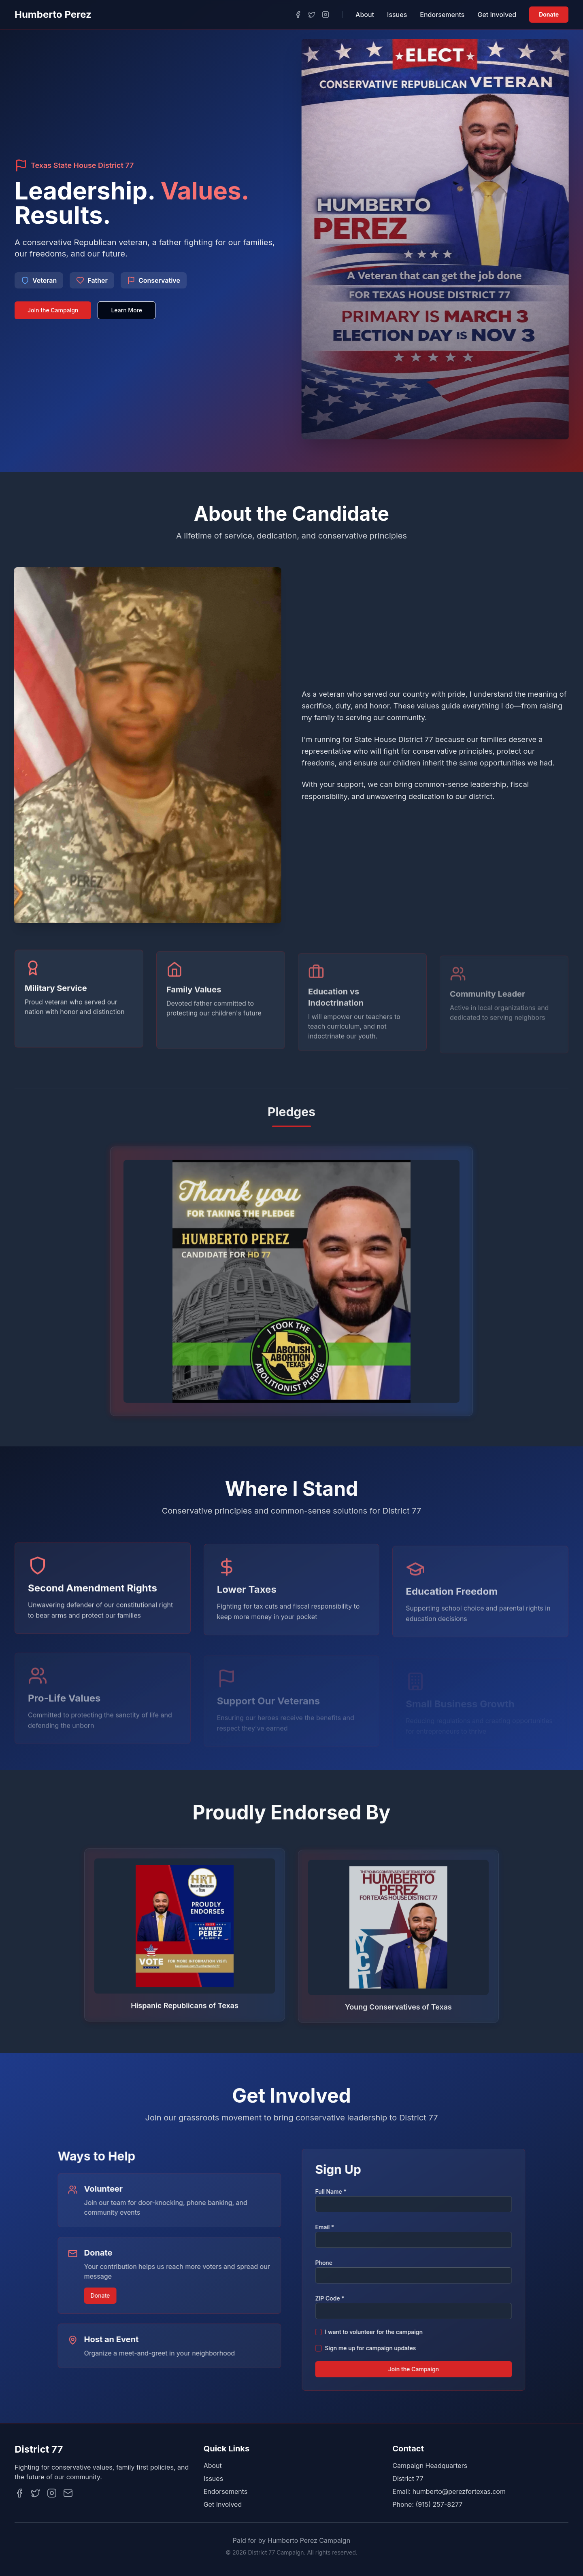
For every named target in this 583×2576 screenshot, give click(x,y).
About (364, 15)
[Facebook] (298, 14)
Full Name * (333, 2191)
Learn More (126, 310)
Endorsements (442, 15)
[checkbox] (320, 2332)
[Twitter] (311, 14)
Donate (549, 14)
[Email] (68, 2493)
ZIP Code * (332, 2298)
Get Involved (496, 15)
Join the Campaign (53, 310)
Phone (326, 2262)
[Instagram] (325, 14)
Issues (397, 15)
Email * (326, 2227)
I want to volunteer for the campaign (376, 2332)
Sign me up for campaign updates (372, 2348)
